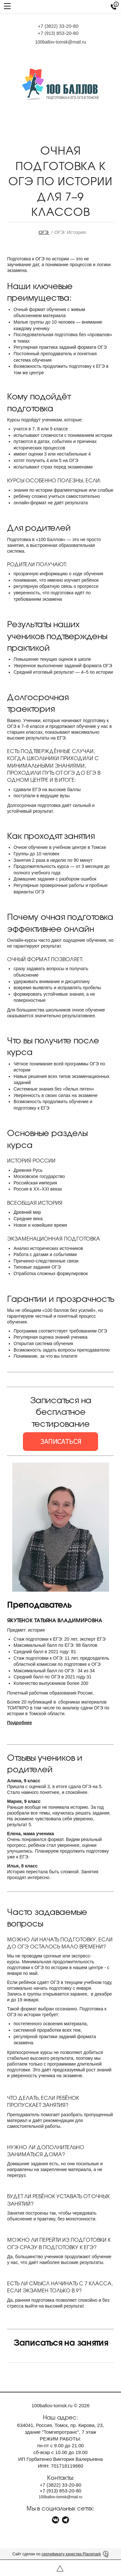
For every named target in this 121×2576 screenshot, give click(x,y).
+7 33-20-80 (58, 26)
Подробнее (19, 1722)
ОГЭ (44, 232)
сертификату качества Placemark (71, 2554)
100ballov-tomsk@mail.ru (60, 42)
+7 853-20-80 (58, 33)
